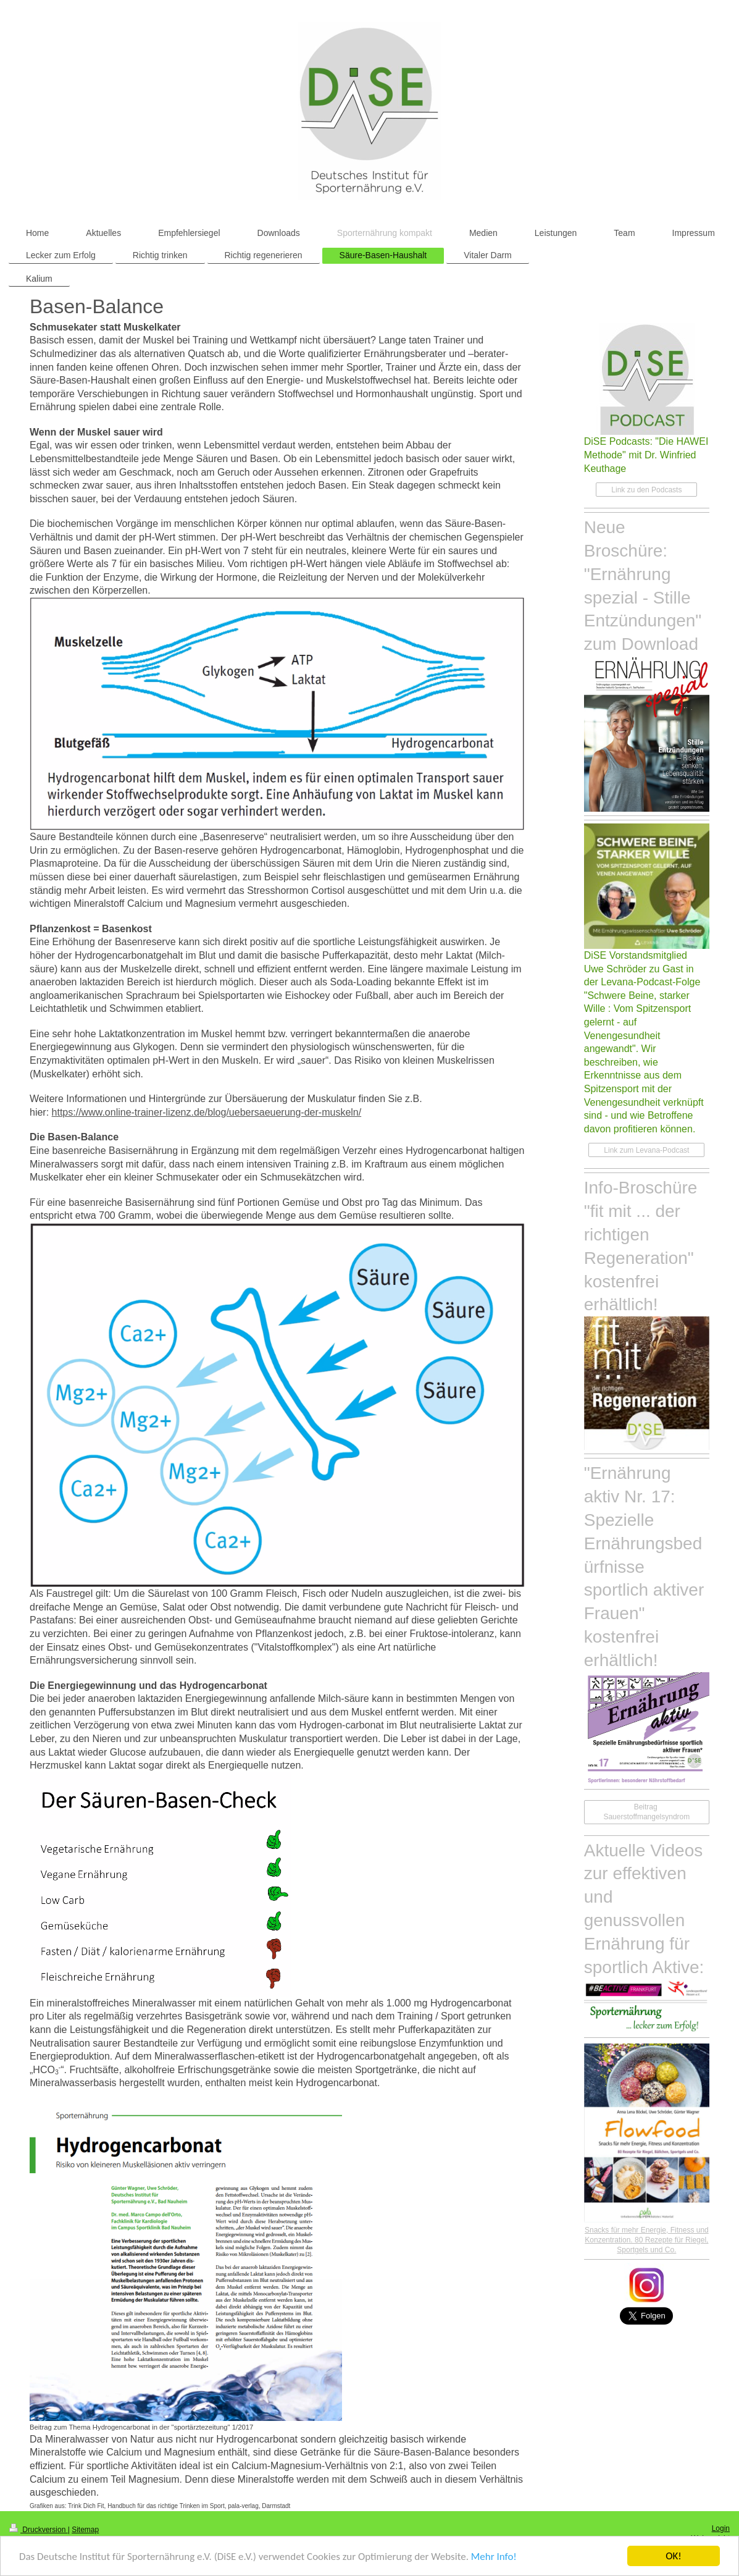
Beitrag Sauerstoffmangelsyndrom (646, 1812)
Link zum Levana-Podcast (646, 1150)
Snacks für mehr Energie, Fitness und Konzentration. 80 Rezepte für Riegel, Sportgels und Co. (647, 2240)
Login (721, 2528)
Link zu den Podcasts (646, 490)
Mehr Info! (494, 2557)
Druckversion (38, 2529)
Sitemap (85, 2529)
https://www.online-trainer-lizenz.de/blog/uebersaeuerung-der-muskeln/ (207, 1112)
